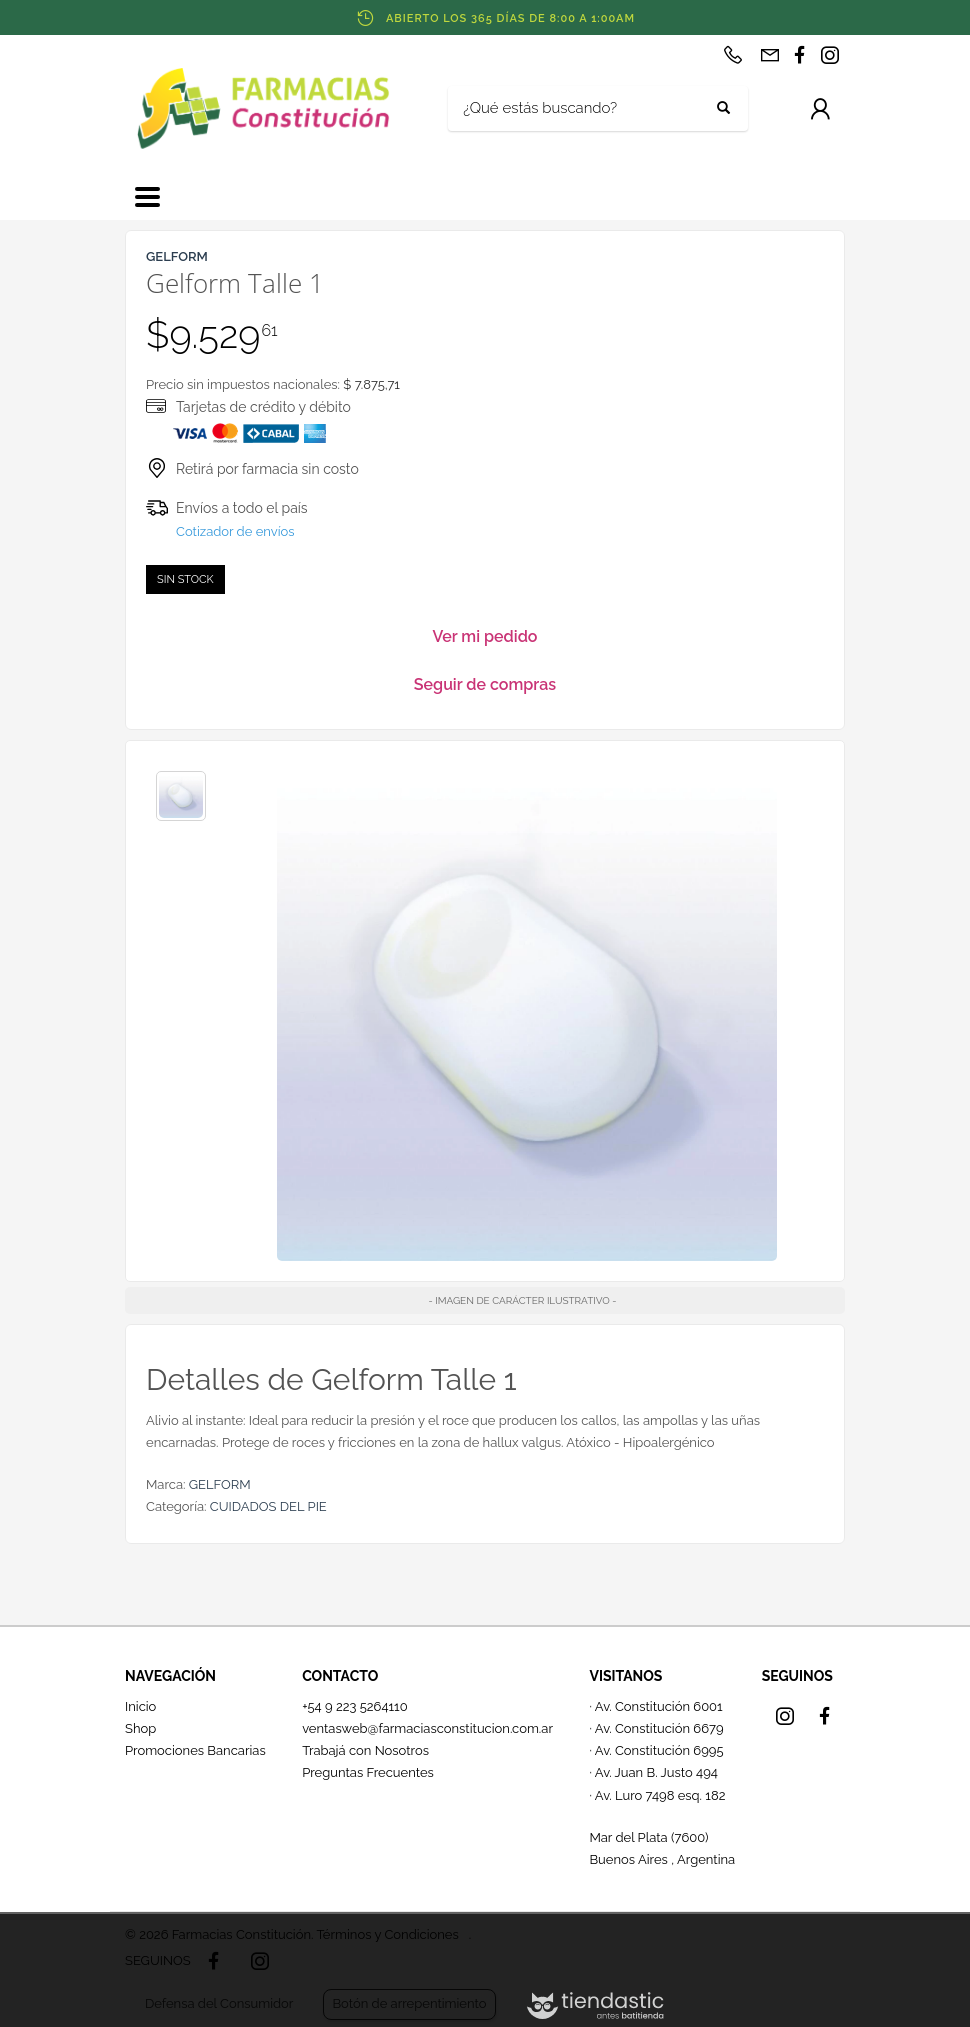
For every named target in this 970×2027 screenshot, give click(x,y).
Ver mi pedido (485, 636)
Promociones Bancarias (195, 1750)
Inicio (140, 1706)
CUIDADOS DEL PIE (268, 1506)
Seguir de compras (485, 684)
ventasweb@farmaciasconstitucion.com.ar (427, 1728)
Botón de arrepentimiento (409, 2003)
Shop (140, 1728)
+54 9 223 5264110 (355, 1706)
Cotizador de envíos (235, 531)
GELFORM (220, 1484)
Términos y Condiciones (387, 1934)
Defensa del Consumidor (219, 2003)
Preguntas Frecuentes (368, 1772)
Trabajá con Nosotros (365, 1750)
